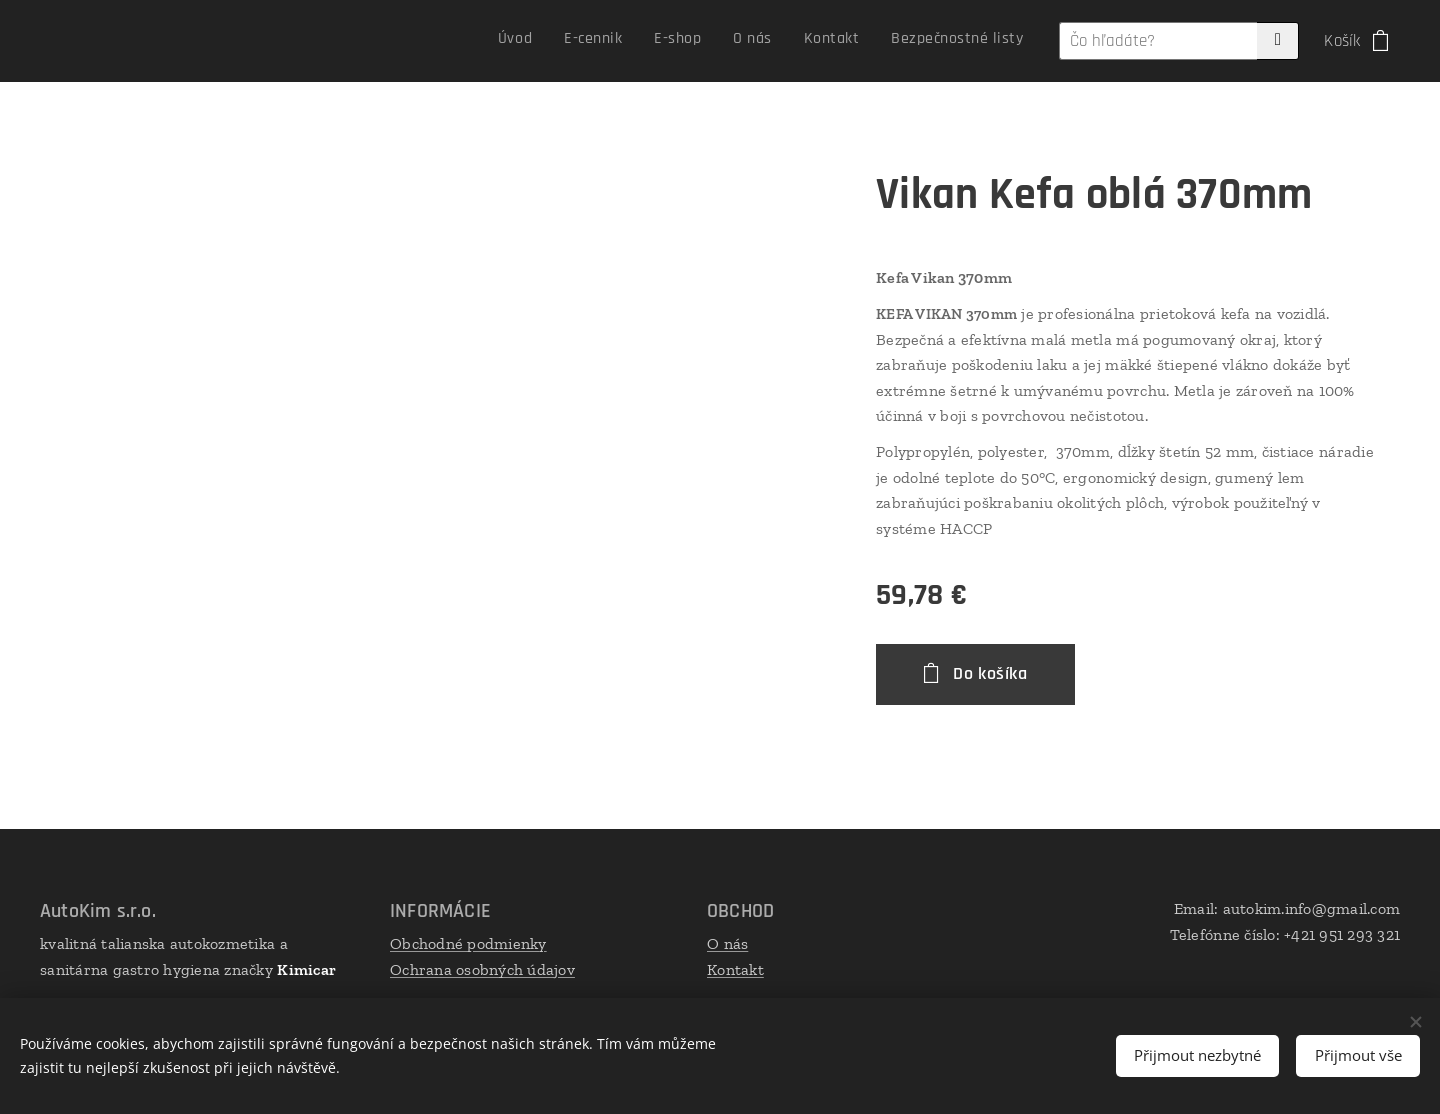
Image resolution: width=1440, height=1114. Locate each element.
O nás (727, 943)
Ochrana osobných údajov (482, 969)
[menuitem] (857, 41)
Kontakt (735, 969)
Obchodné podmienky (468, 943)
